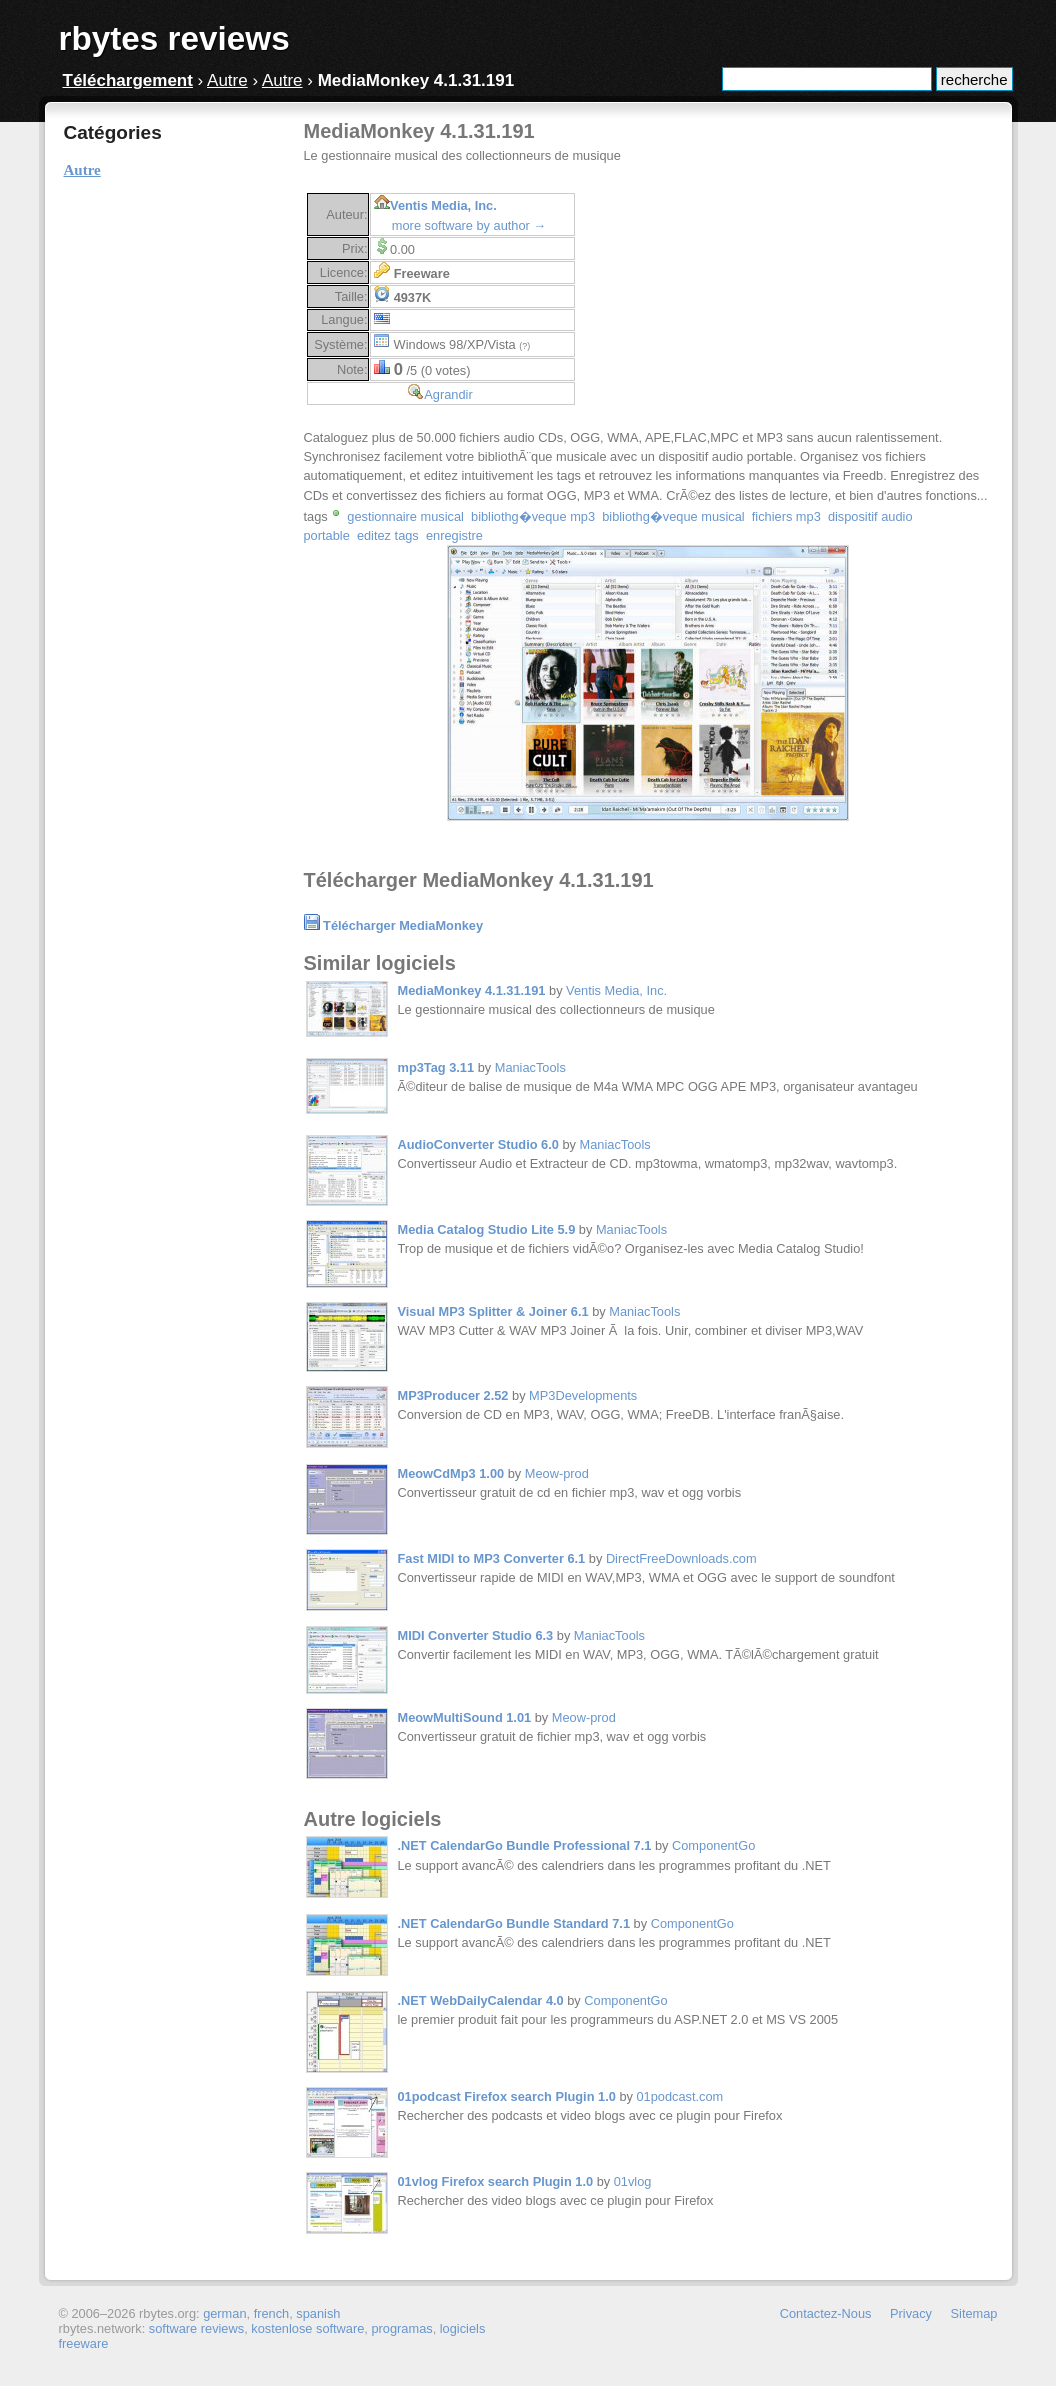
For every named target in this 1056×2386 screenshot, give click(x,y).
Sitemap (974, 2313)
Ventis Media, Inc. (443, 205)
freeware (84, 2343)
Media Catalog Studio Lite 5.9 (487, 1229)
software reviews (196, 2328)
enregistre (454, 535)
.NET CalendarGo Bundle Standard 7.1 (514, 1923)
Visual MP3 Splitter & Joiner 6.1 (493, 1311)
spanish (318, 2313)
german (224, 2313)
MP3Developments (583, 1395)
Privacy (911, 2313)
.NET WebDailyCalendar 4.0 (481, 2000)
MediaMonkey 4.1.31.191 (472, 990)
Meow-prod (557, 1473)
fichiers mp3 (786, 516)
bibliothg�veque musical (673, 516)
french (272, 2313)
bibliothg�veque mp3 (533, 516)
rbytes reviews (174, 38)
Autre (227, 80)
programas (401, 2328)
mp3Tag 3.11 (436, 1067)
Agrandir (448, 394)
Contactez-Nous (826, 2313)
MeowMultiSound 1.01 (465, 1717)
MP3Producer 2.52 (453, 1395)
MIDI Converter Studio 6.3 (476, 1635)
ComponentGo (713, 1845)
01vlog (633, 2181)
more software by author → (469, 225)
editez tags (388, 535)
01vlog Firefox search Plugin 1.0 (496, 2181)
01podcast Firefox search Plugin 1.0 (507, 2096)
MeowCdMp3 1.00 (451, 1473)
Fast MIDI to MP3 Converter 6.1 (492, 1558)
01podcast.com (679, 2096)
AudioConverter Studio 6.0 (478, 1144)
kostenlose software (307, 2328)
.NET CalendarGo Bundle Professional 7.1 (525, 1845)
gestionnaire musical (405, 516)
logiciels (463, 2328)
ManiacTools (530, 1067)
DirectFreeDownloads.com (681, 1558)
